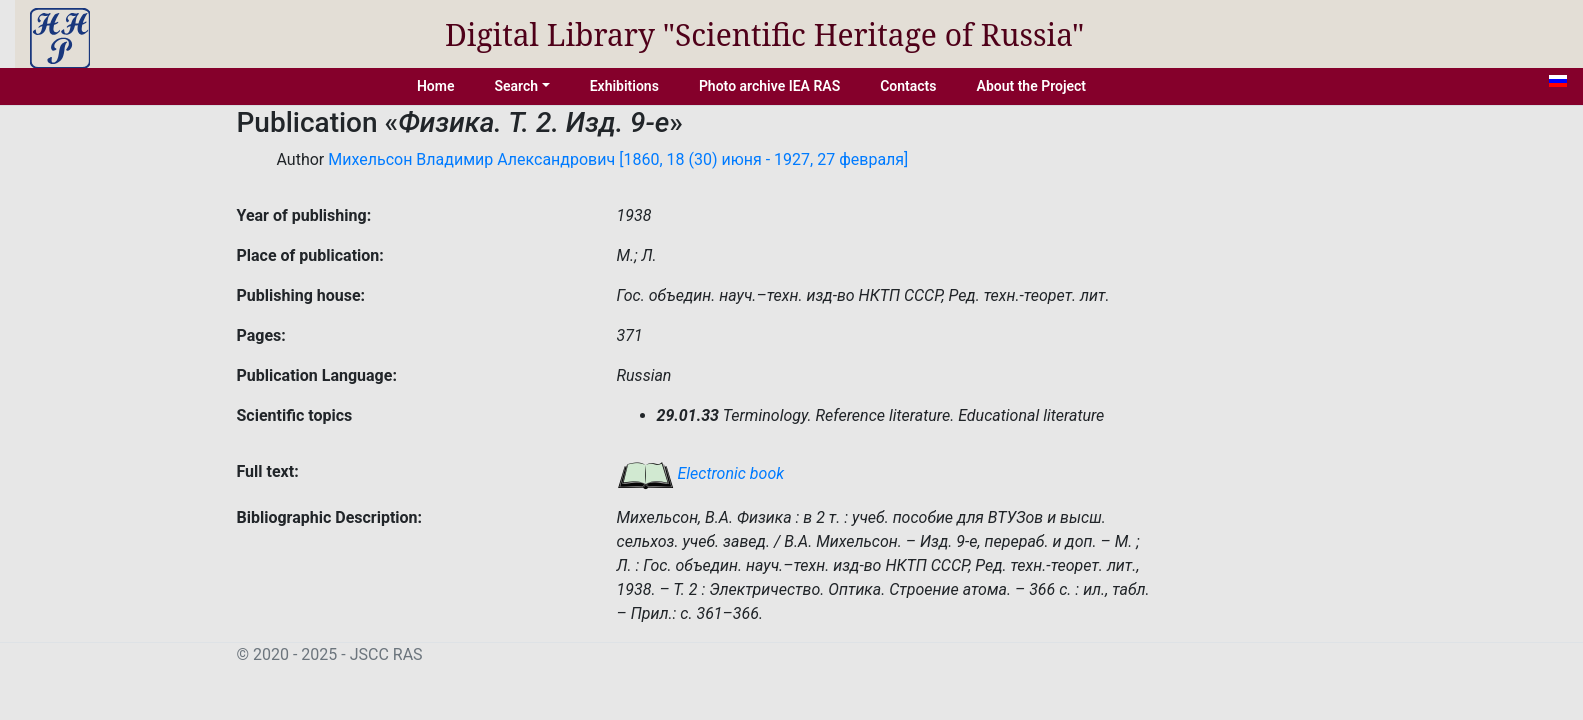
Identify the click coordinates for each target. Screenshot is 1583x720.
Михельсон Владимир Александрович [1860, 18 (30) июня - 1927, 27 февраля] (618, 159)
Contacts (908, 86)
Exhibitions (624, 86)
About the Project (1032, 86)
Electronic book (701, 473)
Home (436, 86)
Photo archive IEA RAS (769, 86)
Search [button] (516, 86)
